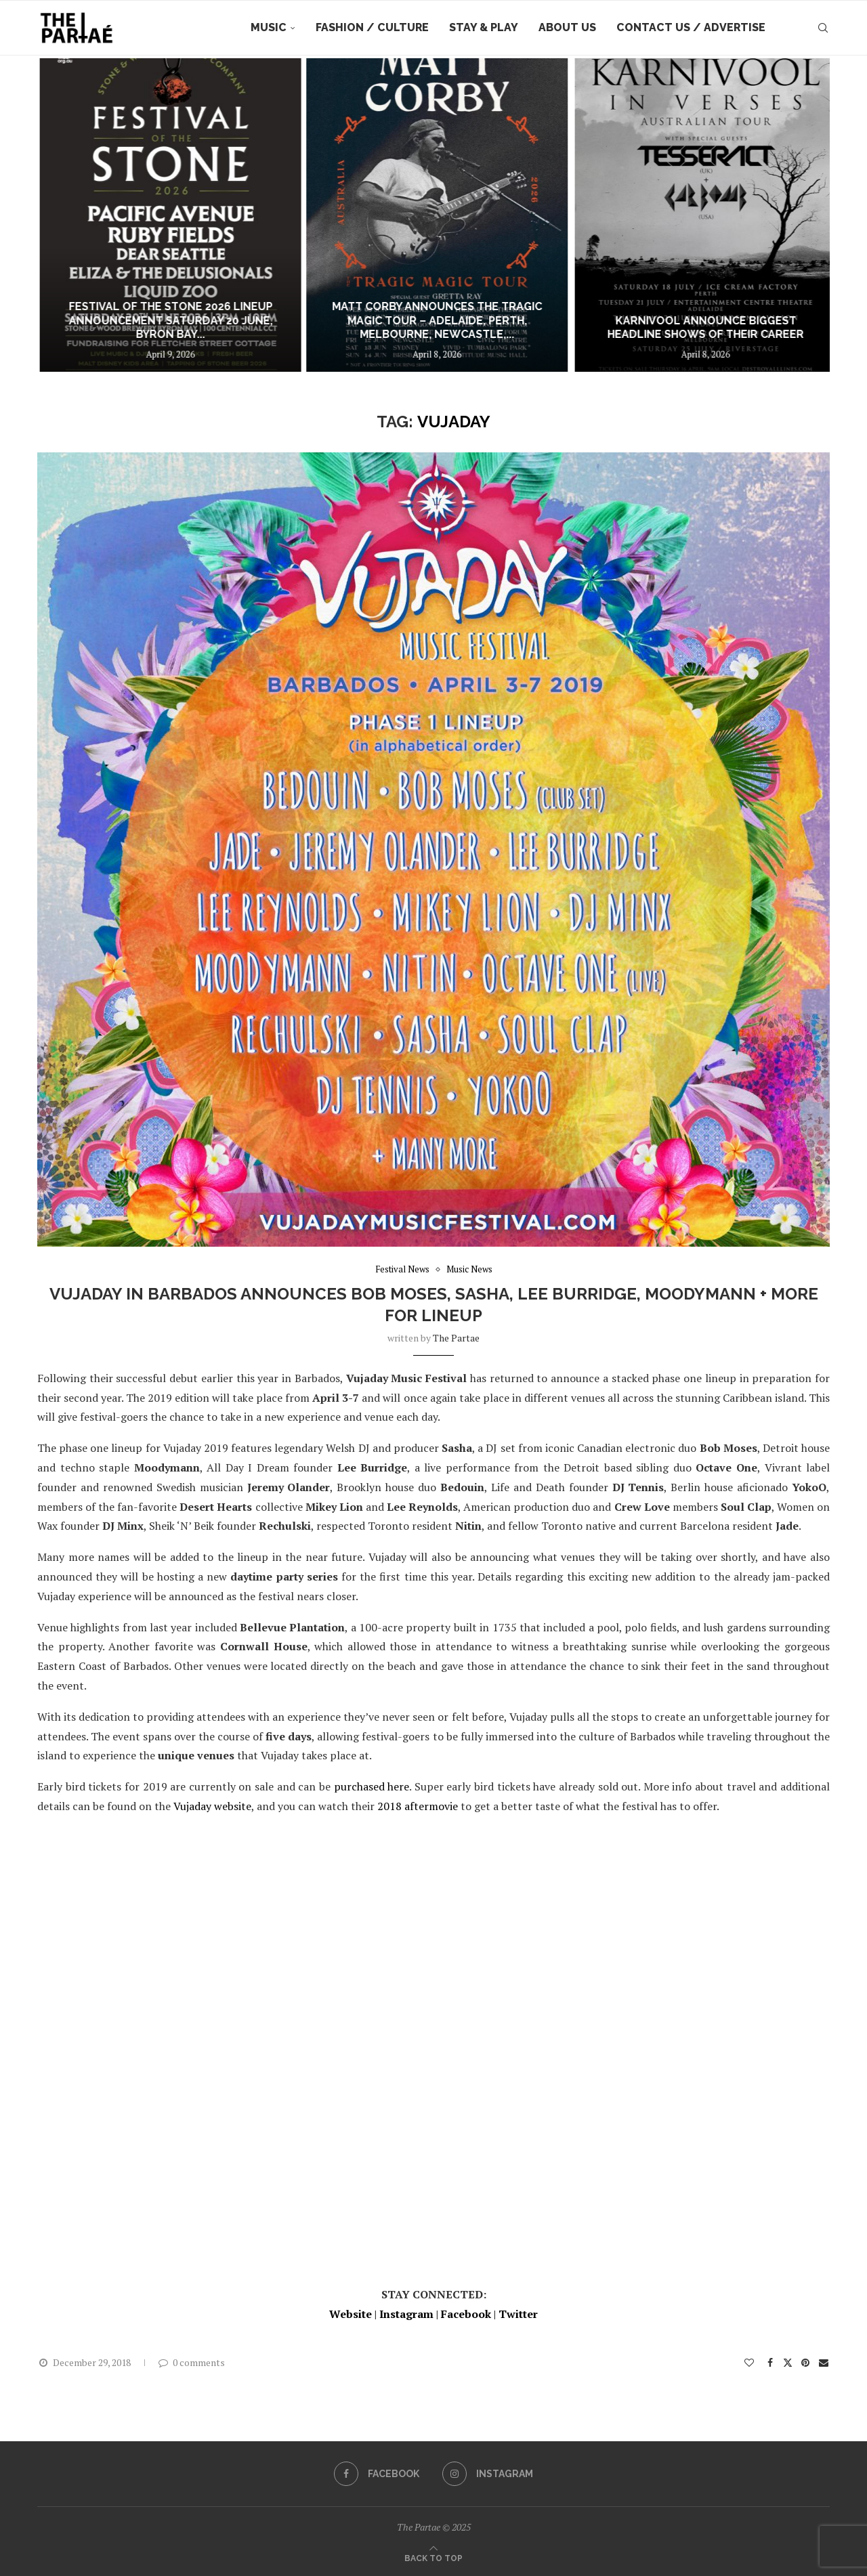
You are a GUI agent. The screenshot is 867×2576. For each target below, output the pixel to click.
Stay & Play (483, 27)
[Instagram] (487, 2474)
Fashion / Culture (372, 27)
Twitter (518, 2313)
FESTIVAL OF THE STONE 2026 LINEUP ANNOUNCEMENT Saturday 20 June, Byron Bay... (403, 320)
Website (350, 2313)
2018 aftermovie (417, 1806)
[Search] (823, 28)
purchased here (372, 1786)
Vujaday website (212, 1806)
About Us (567, 27)
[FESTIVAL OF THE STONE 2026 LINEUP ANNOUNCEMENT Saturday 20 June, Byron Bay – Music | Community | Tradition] (403, 215)
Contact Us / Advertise (690, 27)
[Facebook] (376, 2474)
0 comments (192, 2362)
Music (269, 27)
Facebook (466, 2313)
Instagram (406, 2313)
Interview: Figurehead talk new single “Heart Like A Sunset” (121, 327)
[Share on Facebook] (771, 2362)
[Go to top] (433, 2557)
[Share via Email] (824, 2362)
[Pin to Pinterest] (805, 2362)
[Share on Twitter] (787, 2362)
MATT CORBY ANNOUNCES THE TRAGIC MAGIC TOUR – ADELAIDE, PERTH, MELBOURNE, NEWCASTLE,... (679, 320)
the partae (456, 1337)
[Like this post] (749, 2362)
